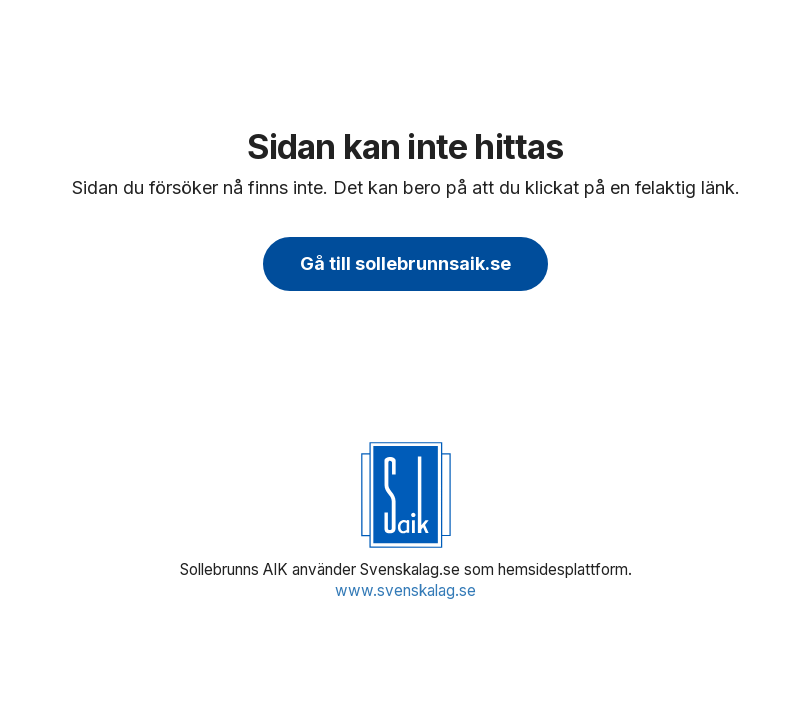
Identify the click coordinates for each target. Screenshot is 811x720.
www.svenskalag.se (405, 590)
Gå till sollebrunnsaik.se (405, 263)
